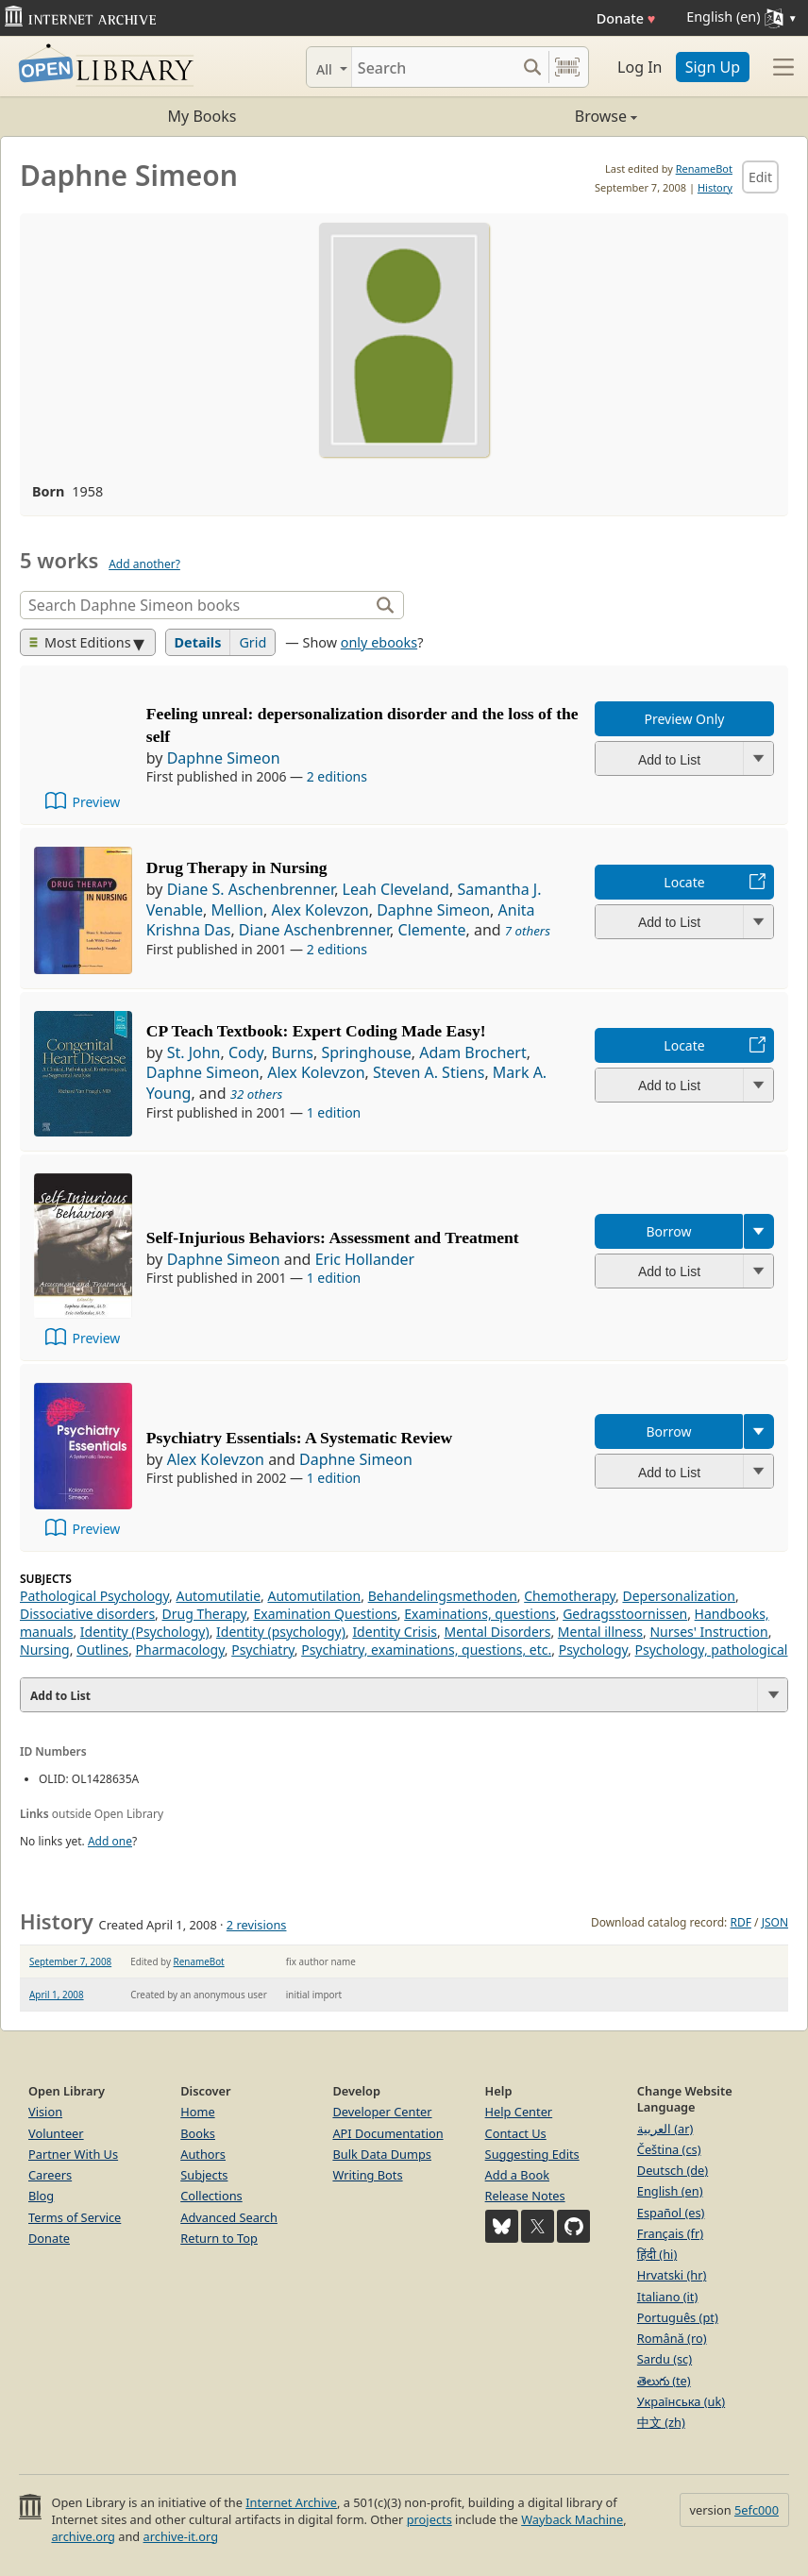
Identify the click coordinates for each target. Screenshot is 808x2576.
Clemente (432, 929)
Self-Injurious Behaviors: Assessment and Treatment (332, 1237)
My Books (202, 116)
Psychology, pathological (711, 1649)
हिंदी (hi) (657, 2254)
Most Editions (80, 642)
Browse (520, 116)
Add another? (144, 564)
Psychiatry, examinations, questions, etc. (426, 1649)
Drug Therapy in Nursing (237, 867)
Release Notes (525, 2195)
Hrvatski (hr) (672, 2274)
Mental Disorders (497, 1632)
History (715, 187)
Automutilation (314, 1596)
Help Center (519, 2111)
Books (197, 2133)
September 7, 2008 (70, 1961)
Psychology (593, 1649)
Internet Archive (291, 2502)
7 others (527, 930)
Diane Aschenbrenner (314, 929)
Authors (203, 2154)
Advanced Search (229, 2217)
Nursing (45, 1649)
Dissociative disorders (87, 1614)
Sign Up (712, 67)
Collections (211, 2195)
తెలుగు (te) (664, 2380)
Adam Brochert (473, 1052)
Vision (45, 2111)
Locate (684, 882)
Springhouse (366, 1052)
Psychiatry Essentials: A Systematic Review (299, 1437)
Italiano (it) (668, 2296)
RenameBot (704, 168)
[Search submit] (531, 67)
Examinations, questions (480, 1614)
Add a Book (517, 2174)
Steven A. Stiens (428, 1072)
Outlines (102, 1649)
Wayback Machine (572, 2519)
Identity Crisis (394, 1632)
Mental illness (600, 1632)
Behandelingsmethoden (442, 1596)
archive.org (82, 2536)
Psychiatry (263, 1649)
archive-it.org (181, 2536)
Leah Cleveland (396, 889)
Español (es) (671, 2212)
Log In (639, 67)
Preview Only (685, 719)
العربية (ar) (665, 2128)
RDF (740, 1922)
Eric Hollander (365, 1259)
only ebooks (379, 642)
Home (197, 2111)
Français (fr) (670, 2233)
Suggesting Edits (532, 2154)
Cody (245, 1052)
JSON (775, 1922)
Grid (252, 642)
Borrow (668, 1231)
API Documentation (387, 2133)
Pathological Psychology (94, 1596)
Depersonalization (678, 1596)
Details (198, 642)
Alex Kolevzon (319, 910)
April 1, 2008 (56, 1994)
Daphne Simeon (223, 758)
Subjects (203, 2174)
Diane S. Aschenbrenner (250, 889)
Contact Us (516, 2133)
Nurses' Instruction (708, 1632)
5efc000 (756, 2509)
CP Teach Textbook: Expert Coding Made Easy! (316, 1030)
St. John (194, 1052)
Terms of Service (74, 2217)
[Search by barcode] (567, 67)
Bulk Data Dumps (381, 2154)
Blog (41, 2195)
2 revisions (257, 1924)
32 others (256, 1094)
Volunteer (56, 2133)
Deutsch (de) (672, 2170)
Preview (96, 802)
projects (429, 2519)
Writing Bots (367, 2174)
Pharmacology (180, 1649)
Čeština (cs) (669, 2149)
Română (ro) (672, 2338)
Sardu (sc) (664, 2358)
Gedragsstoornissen (625, 1614)
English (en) (670, 2190)
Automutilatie (218, 1596)
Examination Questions (324, 1614)
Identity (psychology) (280, 1632)
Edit (760, 177)
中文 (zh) (661, 2422)
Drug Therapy (204, 1614)
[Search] (434, 67)
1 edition (334, 1112)
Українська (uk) (681, 2401)
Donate (626, 18)
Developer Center (381, 2111)
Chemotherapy (569, 1596)
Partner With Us (73, 2154)
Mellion (236, 910)
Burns (292, 1052)
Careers (50, 2174)
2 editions (337, 776)
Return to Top (219, 2238)
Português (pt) (677, 2317)
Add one (110, 1841)
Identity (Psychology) (145, 1632)
